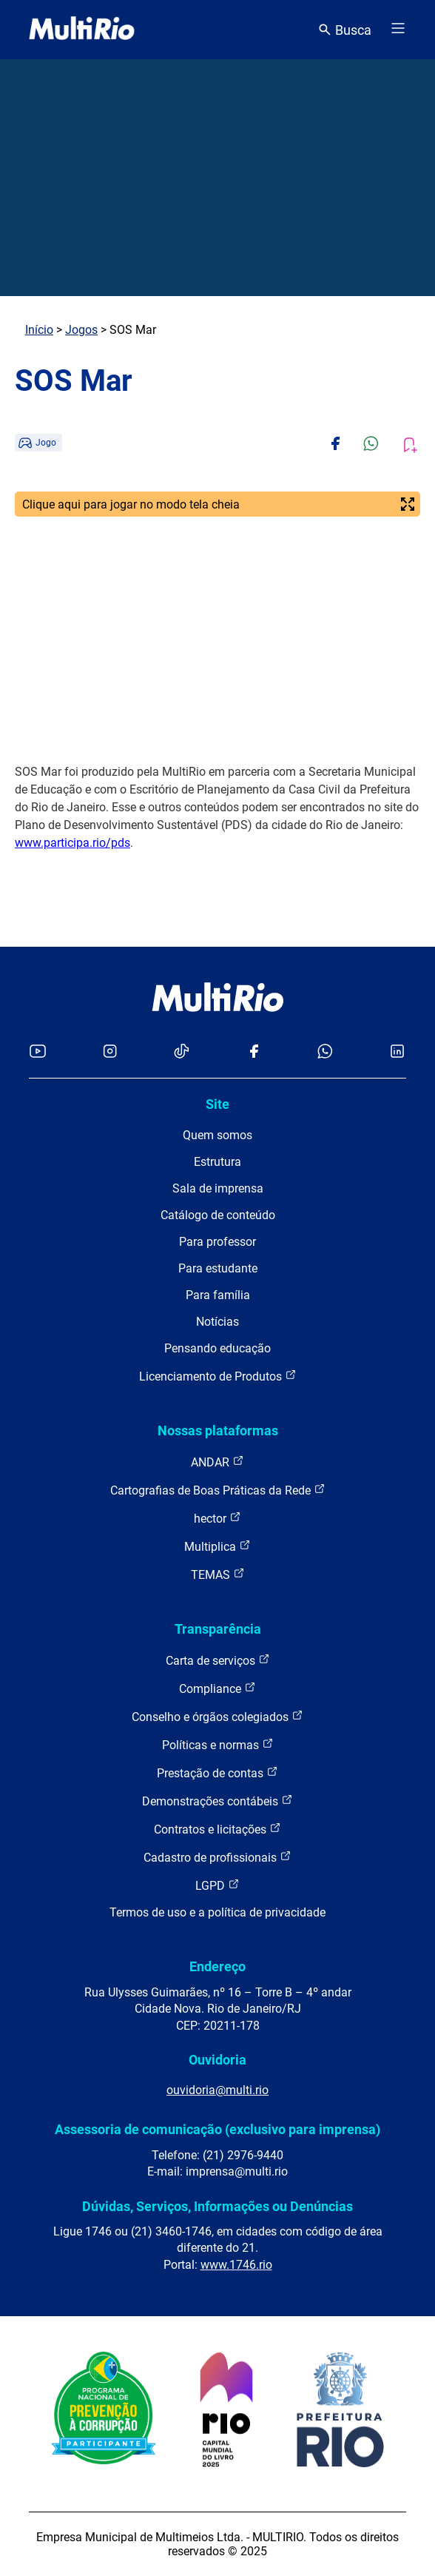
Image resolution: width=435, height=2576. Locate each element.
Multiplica (217, 1546)
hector (217, 1518)
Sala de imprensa (217, 1188)
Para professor (217, 1242)
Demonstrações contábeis (217, 1800)
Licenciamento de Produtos (218, 1375)
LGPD (217, 1885)
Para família (218, 1295)
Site (217, 1104)
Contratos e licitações (217, 1829)
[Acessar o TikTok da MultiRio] (181, 1052)
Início (39, 330)
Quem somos (217, 1135)
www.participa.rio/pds (72, 843)
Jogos (81, 330)
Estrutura (217, 1162)
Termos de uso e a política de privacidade (217, 1912)
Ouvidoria (217, 2059)
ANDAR (217, 1461)
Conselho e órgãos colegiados (217, 1716)
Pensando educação (217, 1348)
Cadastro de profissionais (217, 1857)
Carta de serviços (218, 1660)
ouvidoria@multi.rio (217, 2090)
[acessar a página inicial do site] (81, 29)
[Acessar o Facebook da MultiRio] (254, 1052)
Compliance (217, 1688)
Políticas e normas (218, 1744)
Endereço (217, 1966)
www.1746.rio (236, 2265)
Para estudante (217, 1268)
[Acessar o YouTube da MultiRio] (38, 1052)
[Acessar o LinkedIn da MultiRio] (397, 1052)
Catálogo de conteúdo (218, 1215)
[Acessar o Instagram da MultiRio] (110, 1052)
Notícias (217, 1322)
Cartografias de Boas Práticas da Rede (218, 1489)
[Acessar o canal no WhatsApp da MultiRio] (325, 1052)
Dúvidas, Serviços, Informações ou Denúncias (217, 2206)
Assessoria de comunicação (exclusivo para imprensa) (217, 2129)
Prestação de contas (217, 1772)
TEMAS (218, 1574)
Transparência (218, 1629)
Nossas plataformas (218, 1430)
